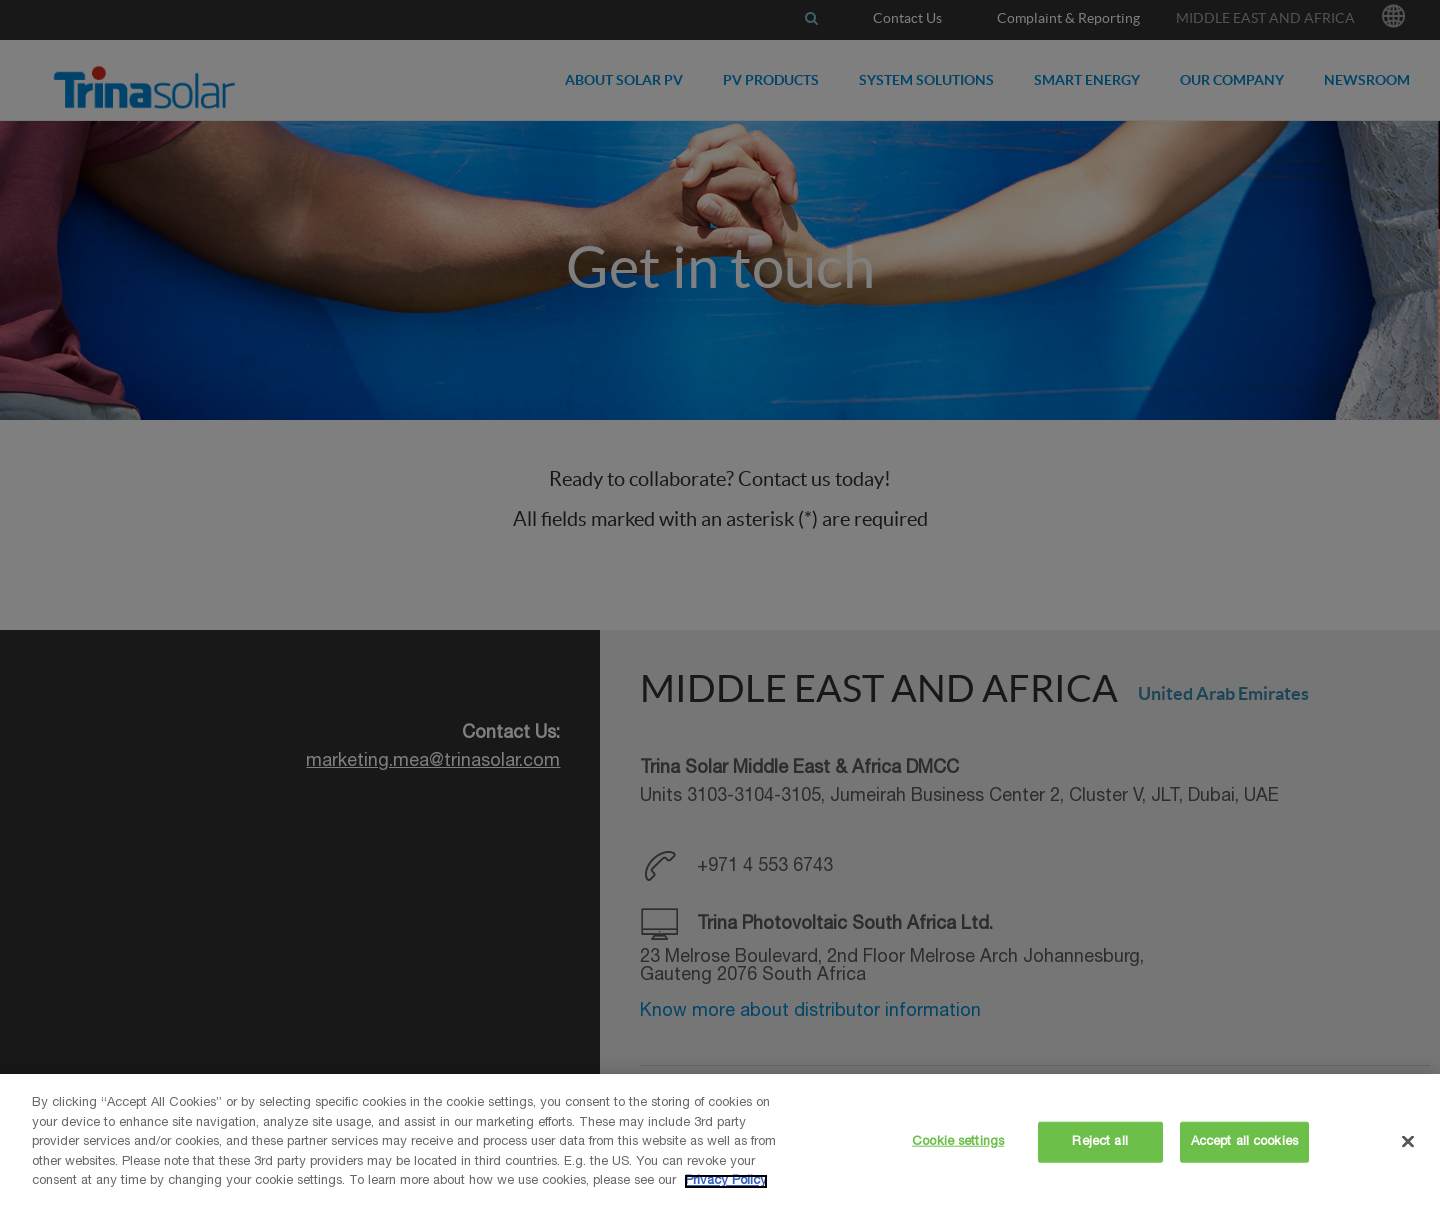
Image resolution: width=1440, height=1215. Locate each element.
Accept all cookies (1244, 1141)
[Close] (1408, 1141)
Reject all (1099, 1141)
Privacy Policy (726, 1181)
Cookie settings (958, 1141)
